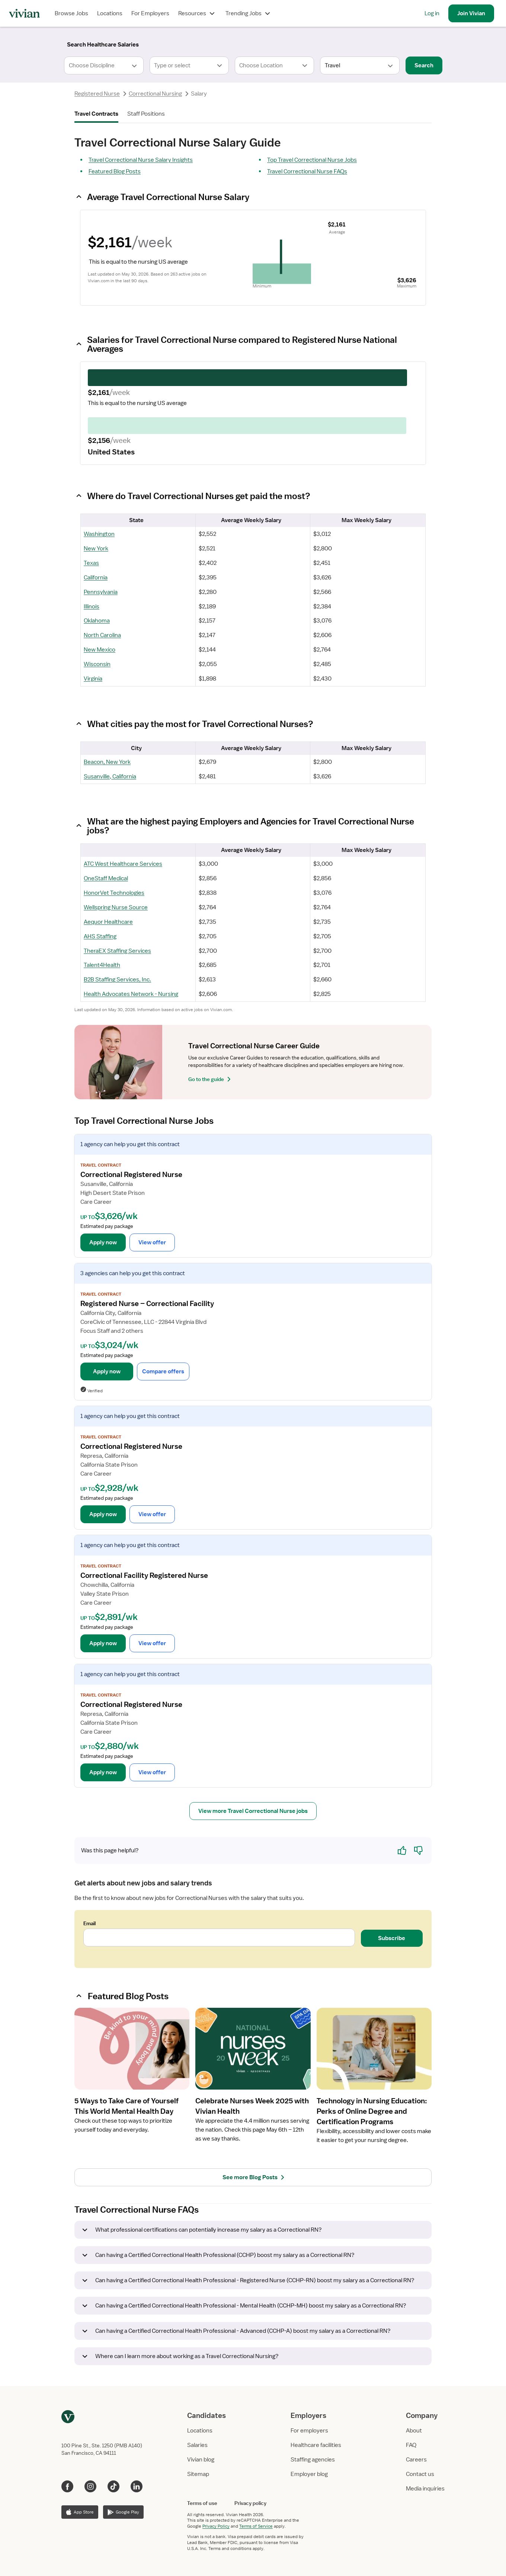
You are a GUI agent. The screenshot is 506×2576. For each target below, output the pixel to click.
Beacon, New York (107, 762)
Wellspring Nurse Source (116, 907)
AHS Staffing (100, 936)
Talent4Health (102, 965)
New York (96, 548)
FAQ (411, 2445)
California (96, 577)
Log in (432, 13)
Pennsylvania (101, 592)
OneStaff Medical (106, 878)
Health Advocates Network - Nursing (131, 994)
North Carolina (102, 635)
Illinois (91, 606)
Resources (197, 13)
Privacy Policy (216, 2526)
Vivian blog (200, 2459)
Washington (99, 534)
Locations (109, 13)
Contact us (420, 2474)
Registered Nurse (97, 93)
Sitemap (198, 2474)
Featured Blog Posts (115, 171)
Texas (91, 563)
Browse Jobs (71, 13)
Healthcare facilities (316, 2445)
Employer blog (309, 2474)
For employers (309, 2430)
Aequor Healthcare (108, 922)
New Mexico (99, 649)
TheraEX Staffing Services (117, 951)
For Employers (150, 13)
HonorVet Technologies (114, 893)
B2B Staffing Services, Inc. (117, 979)
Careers (416, 2459)
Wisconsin (97, 664)
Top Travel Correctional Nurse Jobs (312, 160)
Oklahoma (97, 620)
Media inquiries (425, 2488)
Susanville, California (110, 776)
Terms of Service (256, 2526)
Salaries (197, 2445)
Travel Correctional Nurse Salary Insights (141, 160)
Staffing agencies (313, 2459)
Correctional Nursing (155, 93)
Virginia (93, 678)
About (414, 2430)
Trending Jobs (248, 13)
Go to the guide (210, 1079)
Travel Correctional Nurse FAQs (307, 171)
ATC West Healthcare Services (123, 864)
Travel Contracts (96, 114)
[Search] (103, 45)
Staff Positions (146, 114)
